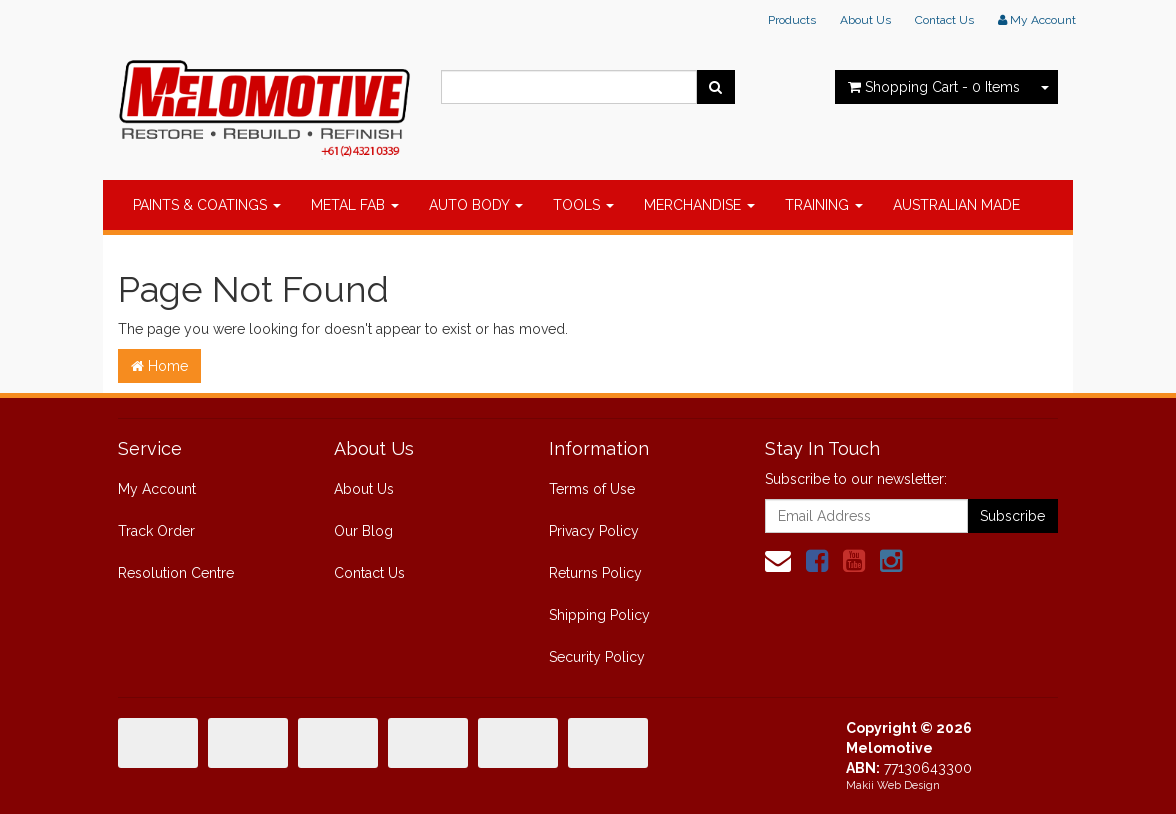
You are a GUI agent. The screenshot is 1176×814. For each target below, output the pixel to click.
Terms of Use (592, 489)
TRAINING (824, 205)
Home (159, 366)
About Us (865, 20)
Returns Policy (595, 573)
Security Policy (597, 657)
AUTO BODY (476, 205)
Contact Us (944, 20)
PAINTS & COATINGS (207, 205)
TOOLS (583, 205)
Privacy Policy (594, 531)
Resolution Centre (176, 573)
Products (792, 20)
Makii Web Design (893, 785)
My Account (157, 489)
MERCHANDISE (699, 205)
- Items (934, 87)
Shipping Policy (599, 615)
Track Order (156, 531)
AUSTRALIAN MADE (956, 205)
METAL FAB (355, 205)
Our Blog (363, 531)
